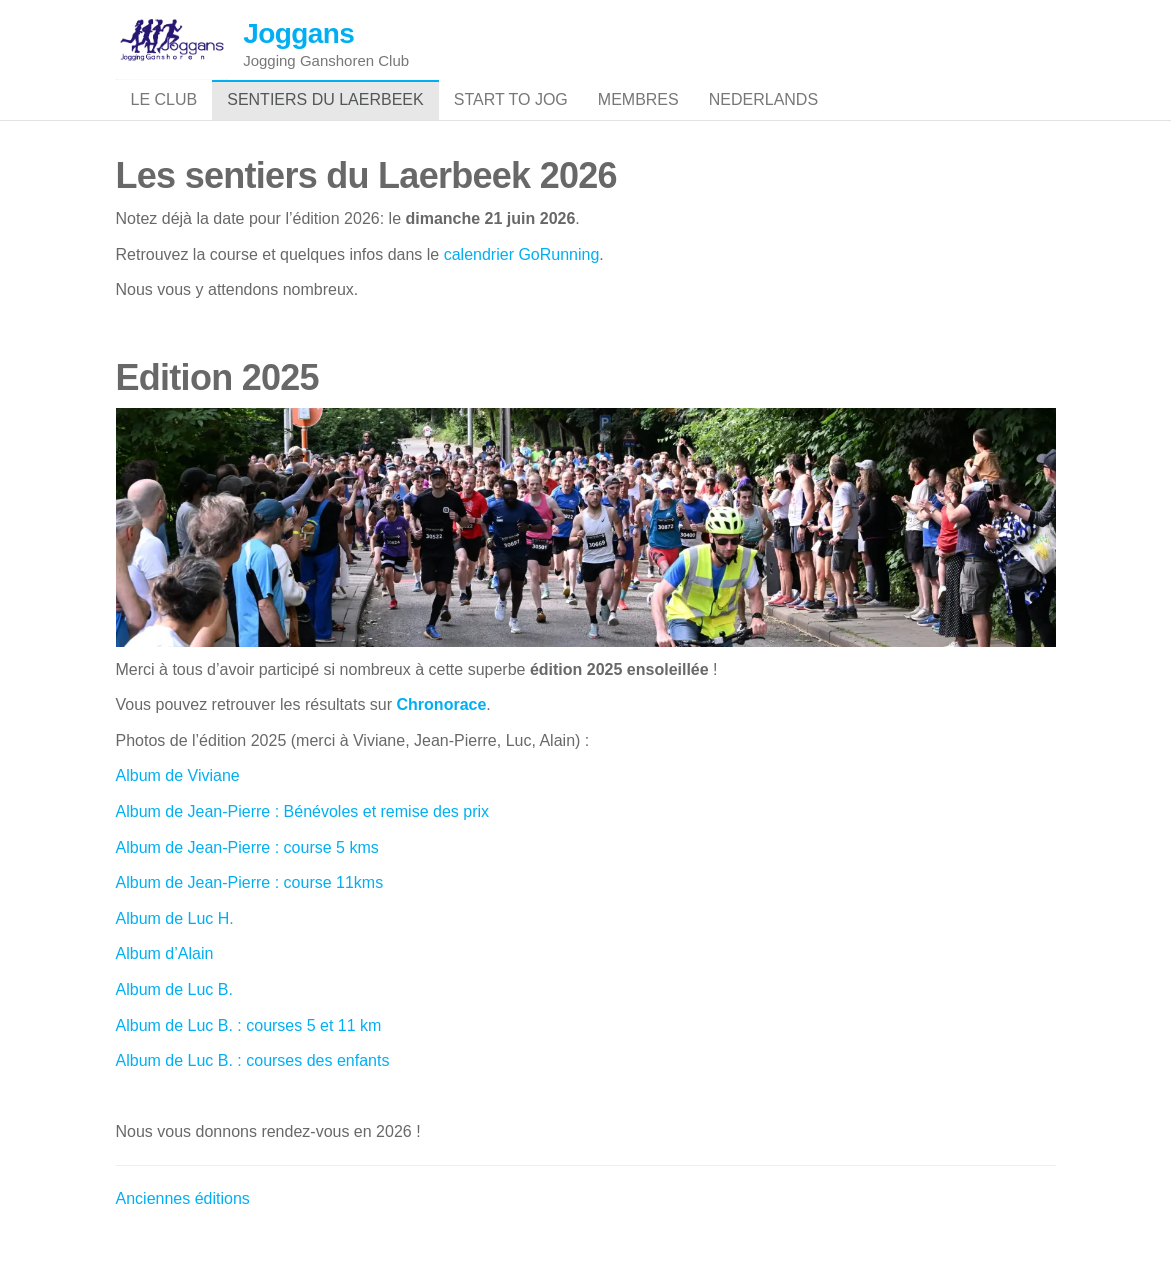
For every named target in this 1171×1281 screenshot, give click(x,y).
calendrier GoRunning (522, 293)
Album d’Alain (165, 993)
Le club (164, 119)
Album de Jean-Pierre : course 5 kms (247, 886)
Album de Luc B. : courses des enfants (253, 1100)
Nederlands (763, 119)
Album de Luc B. (174, 1029)
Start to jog (511, 119)
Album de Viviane (180, 815)
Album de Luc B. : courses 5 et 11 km (249, 1064)
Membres (638, 119)
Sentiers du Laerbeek (325, 119)
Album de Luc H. (175, 957)
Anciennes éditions (183, 1238)
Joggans (298, 33)
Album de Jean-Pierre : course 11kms (250, 922)
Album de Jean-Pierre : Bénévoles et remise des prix (303, 851)
